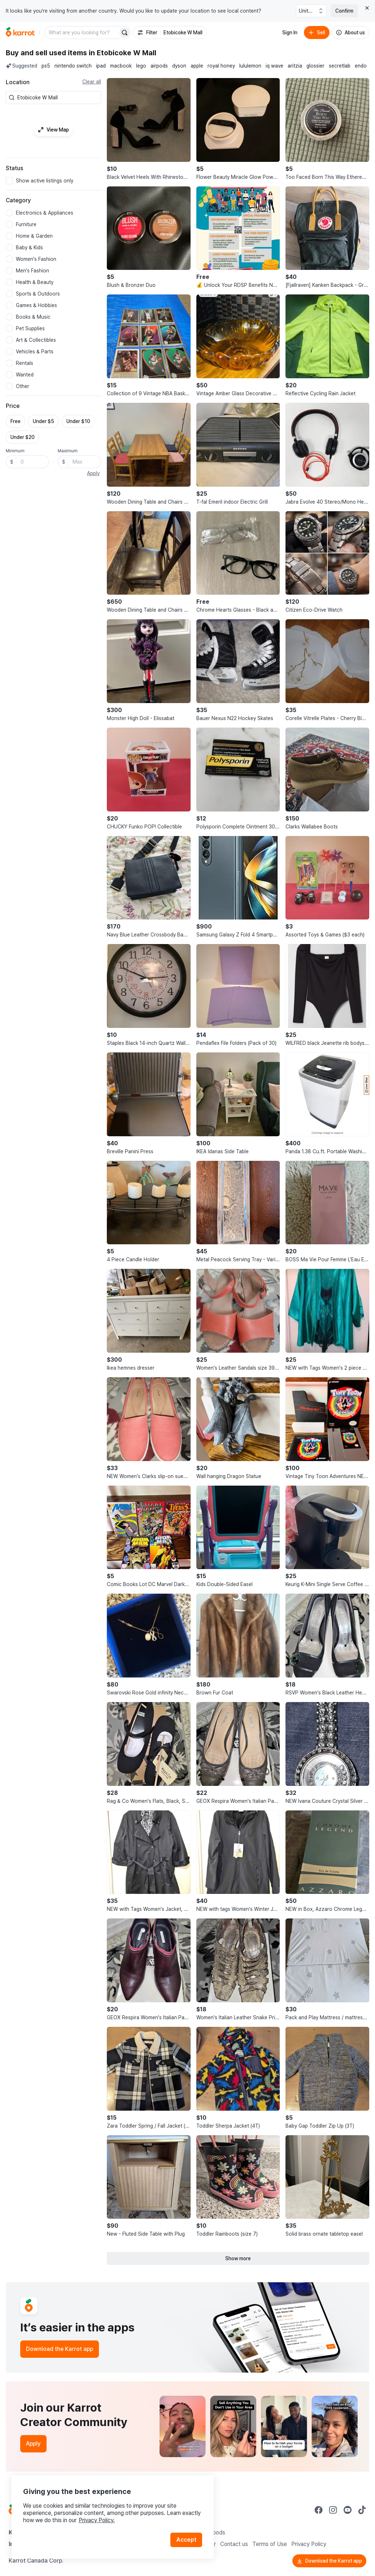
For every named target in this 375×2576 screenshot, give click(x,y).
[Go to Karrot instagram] (333, 2510)
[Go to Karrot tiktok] (362, 2510)
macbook (121, 66)
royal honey (221, 66)
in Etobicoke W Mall (122, 52)
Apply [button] (93, 473)
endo (361, 66)
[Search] (124, 32)
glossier (315, 66)
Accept (186, 2539)
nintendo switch (73, 66)
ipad (101, 66)
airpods (159, 66)
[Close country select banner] (367, 8)
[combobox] (57, 97)
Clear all (91, 82)
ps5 (46, 66)
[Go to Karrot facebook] (318, 2510)
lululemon (250, 66)
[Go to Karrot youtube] (347, 2510)
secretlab (339, 66)
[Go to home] (20, 32)
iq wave (274, 66)
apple (197, 66)
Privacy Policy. (97, 2520)
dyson (179, 66)
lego (141, 66)
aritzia (295, 66)
